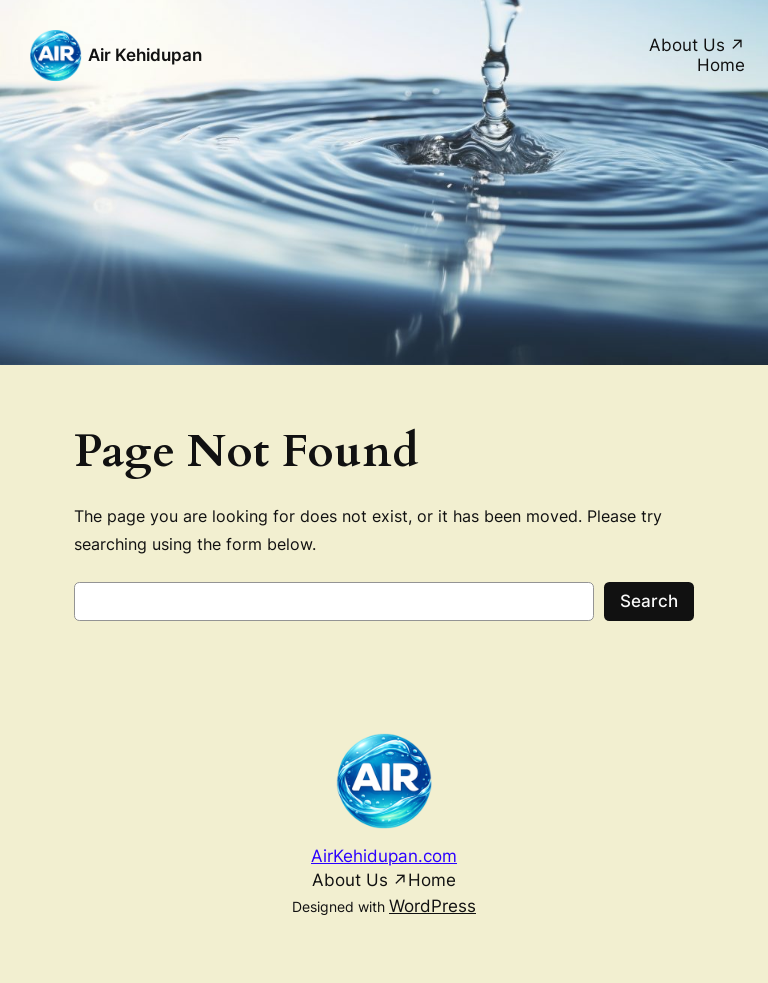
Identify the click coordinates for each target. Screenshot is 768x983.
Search (649, 601)
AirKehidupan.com (384, 856)
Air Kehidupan (145, 55)
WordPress (432, 906)
